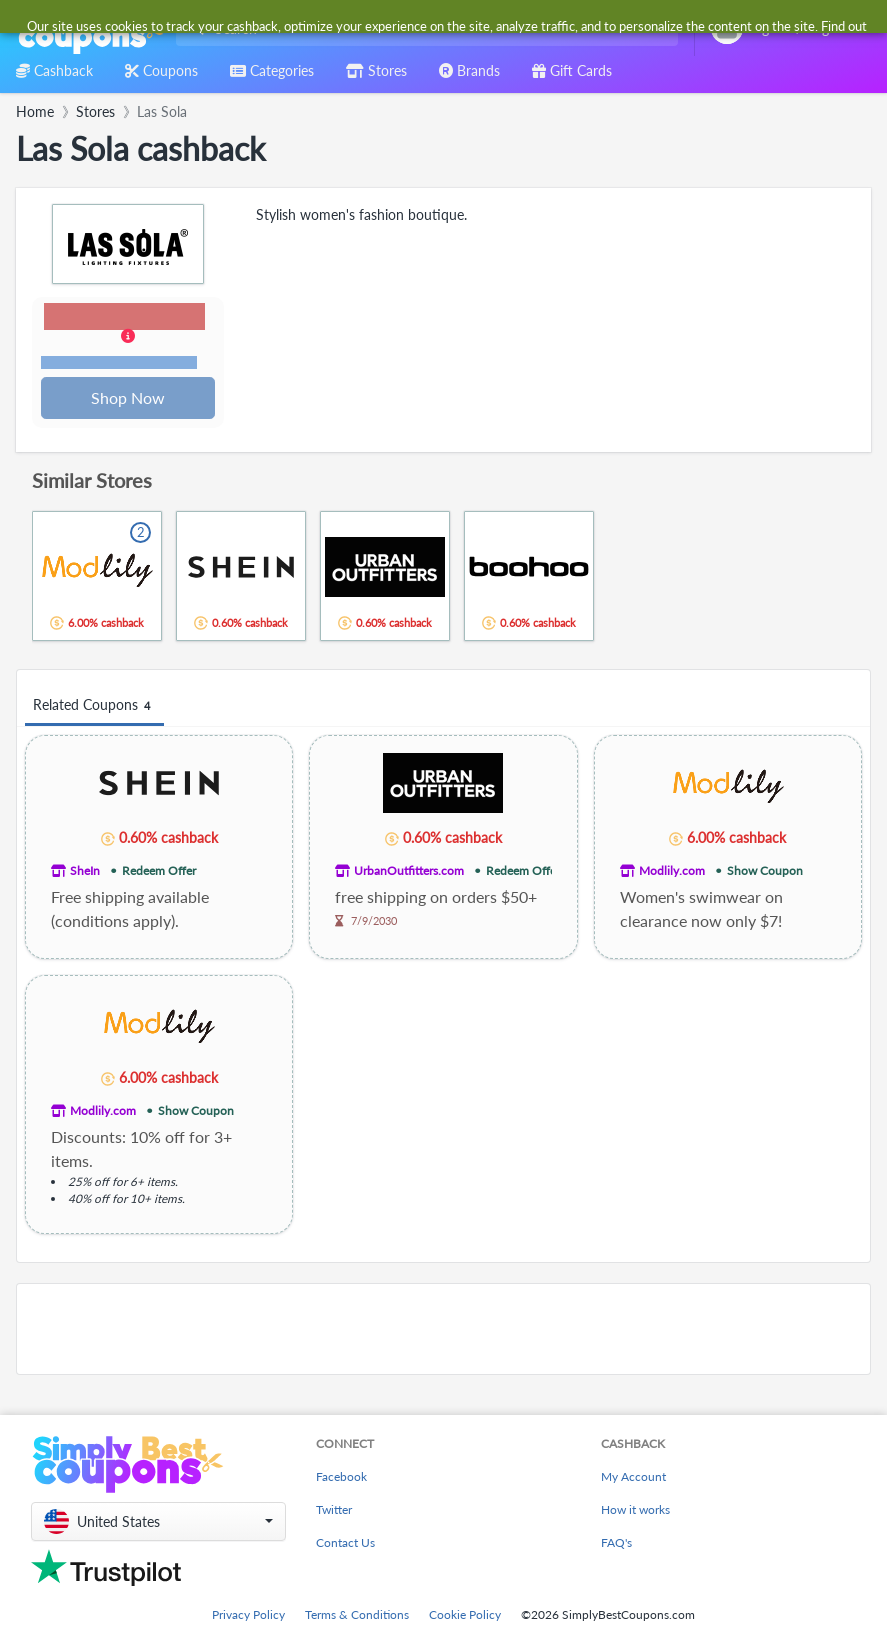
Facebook (341, 1478)
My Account (633, 1478)
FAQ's (616, 1544)
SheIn (85, 872)
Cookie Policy (465, 1616)
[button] (128, 338)
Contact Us (345, 1544)
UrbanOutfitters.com (409, 872)
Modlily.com (672, 872)
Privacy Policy (248, 1616)
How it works (635, 1511)
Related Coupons (94, 707)
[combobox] (423, 28)
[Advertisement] (443, 1331)
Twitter (334, 1511)
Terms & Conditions (357, 1616)
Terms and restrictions (120, 363)
